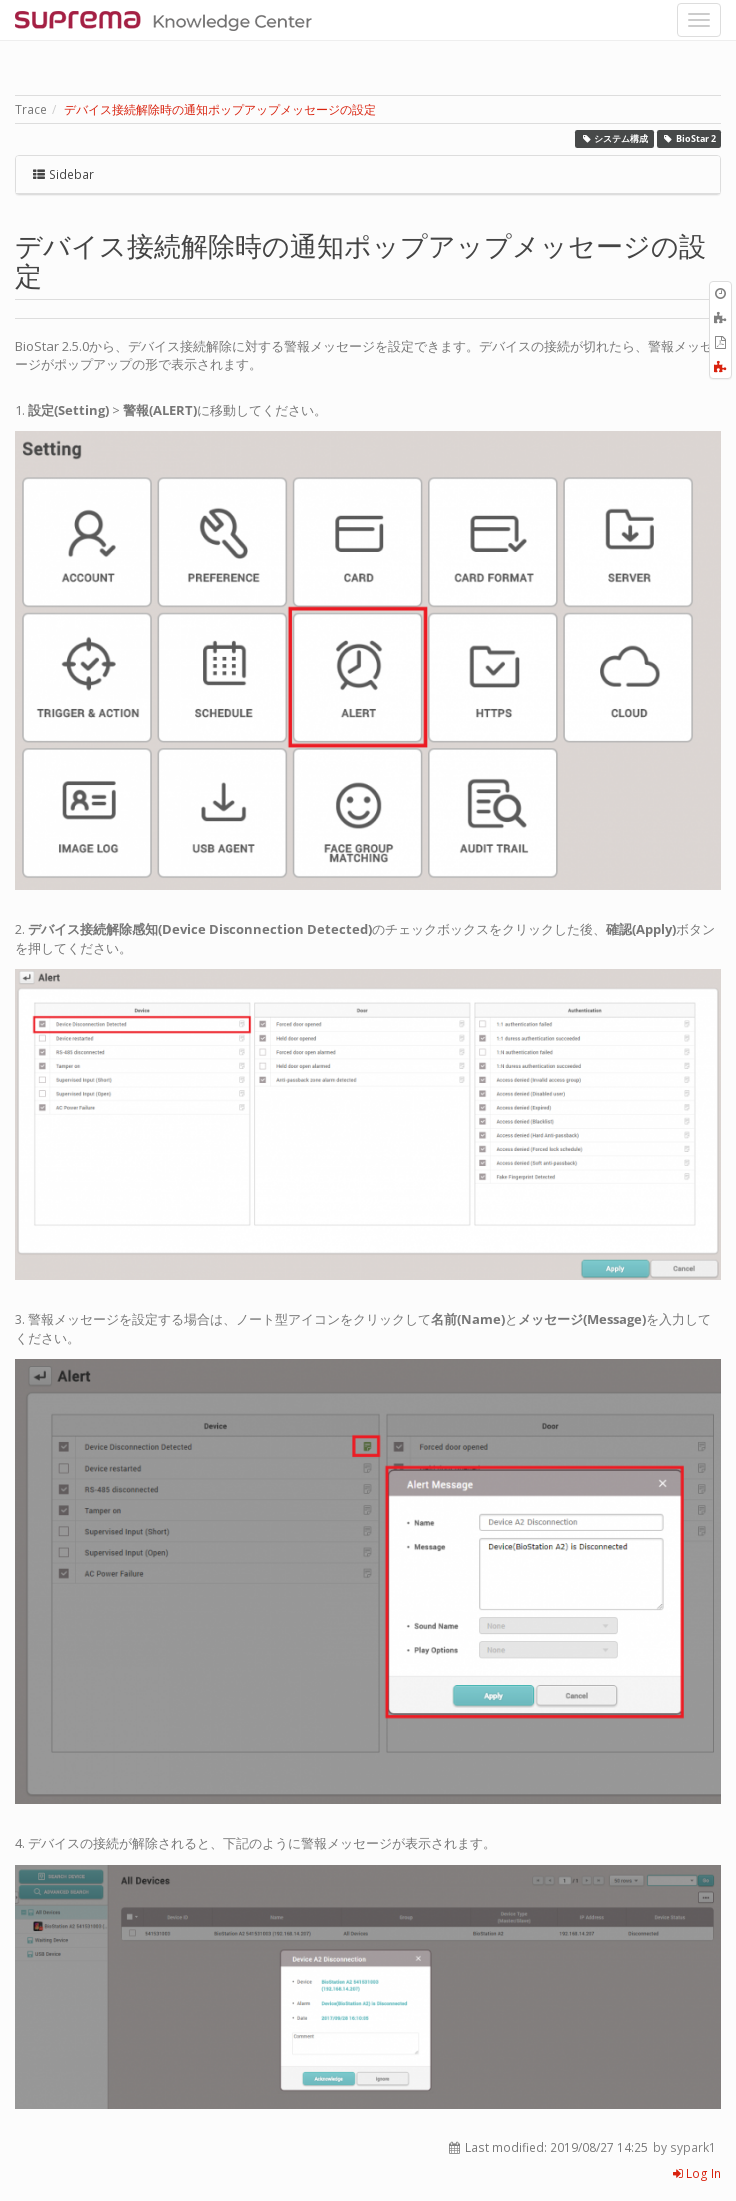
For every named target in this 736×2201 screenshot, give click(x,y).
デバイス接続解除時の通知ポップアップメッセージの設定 (220, 109)
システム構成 (615, 138)
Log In (697, 2173)
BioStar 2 (689, 138)
